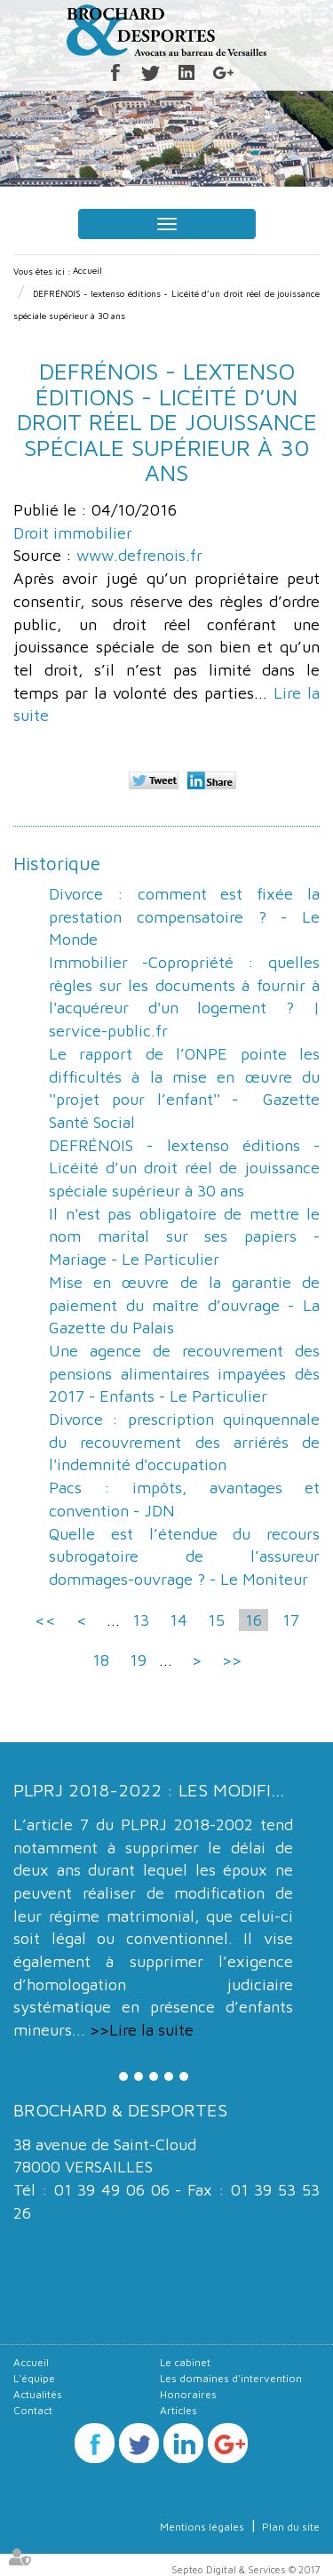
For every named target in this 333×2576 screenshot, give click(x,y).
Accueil (87, 270)
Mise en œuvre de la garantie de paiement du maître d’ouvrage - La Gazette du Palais (184, 1305)
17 (290, 1620)
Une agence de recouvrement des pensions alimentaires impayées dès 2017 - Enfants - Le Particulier (184, 1373)
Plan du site (291, 2526)
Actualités (37, 2394)
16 (253, 1620)
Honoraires (188, 2394)
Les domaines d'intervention (231, 2378)
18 (100, 1660)
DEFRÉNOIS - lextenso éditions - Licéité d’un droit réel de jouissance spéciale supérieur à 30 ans (184, 1168)
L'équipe (34, 2378)
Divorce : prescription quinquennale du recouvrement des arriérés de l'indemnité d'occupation (184, 1442)
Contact (32, 2410)
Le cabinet (185, 2362)
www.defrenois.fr (139, 555)
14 (178, 1620)
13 (140, 1620)
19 (138, 1660)
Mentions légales (202, 2526)
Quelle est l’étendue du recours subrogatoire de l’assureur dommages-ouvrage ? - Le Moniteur (184, 1556)
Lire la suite (151, 2029)
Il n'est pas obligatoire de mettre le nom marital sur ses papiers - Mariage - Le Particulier (184, 1236)
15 (216, 1620)
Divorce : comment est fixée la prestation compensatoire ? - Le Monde (184, 916)
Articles (178, 2410)
